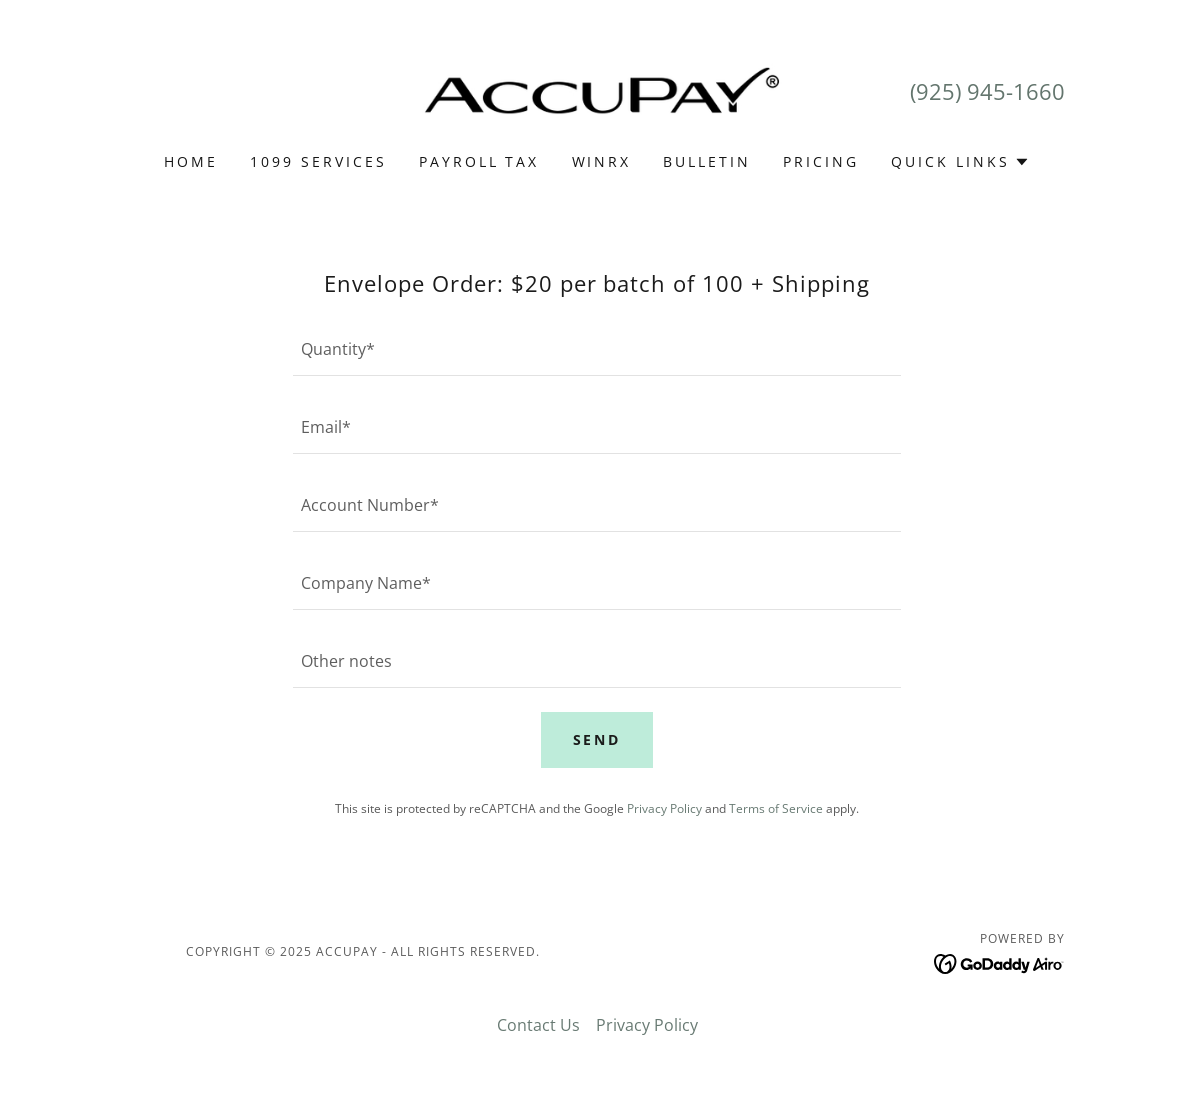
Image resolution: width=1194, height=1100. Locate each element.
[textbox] (597, 349)
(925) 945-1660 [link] (987, 91)
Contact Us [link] (538, 1025)
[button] (960, 162)
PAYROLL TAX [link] (479, 161)
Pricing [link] (821, 161)
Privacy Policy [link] (664, 808)
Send (597, 739)
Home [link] (191, 161)
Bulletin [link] (707, 161)
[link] (597, 89)
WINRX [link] (602, 161)
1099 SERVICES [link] (318, 161)
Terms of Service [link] (776, 808)
